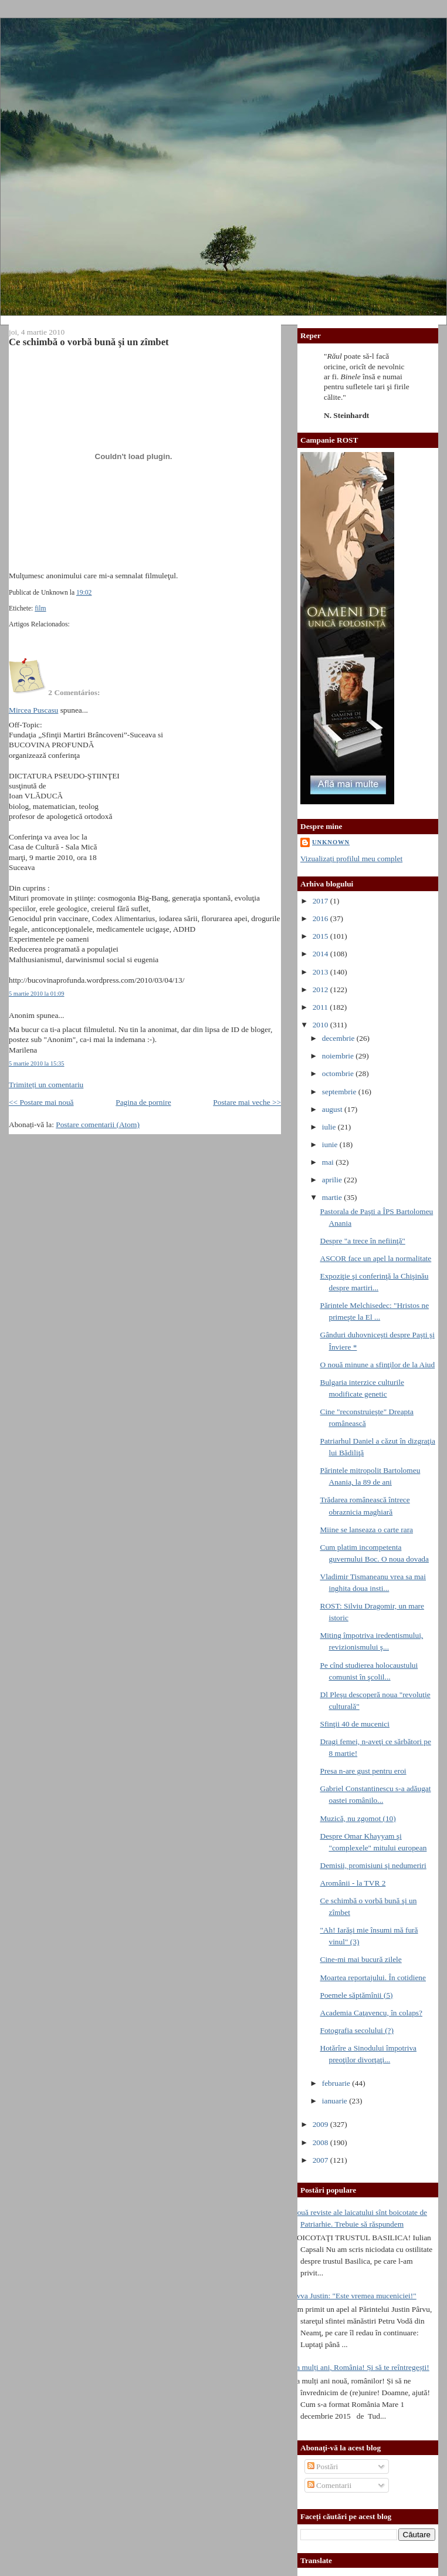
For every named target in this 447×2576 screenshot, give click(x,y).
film (40, 608)
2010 (321, 1024)
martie (333, 1197)
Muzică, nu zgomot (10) (357, 1818)
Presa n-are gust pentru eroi (363, 1770)
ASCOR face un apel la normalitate (375, 1258)
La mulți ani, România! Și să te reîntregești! (360, 2367)
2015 (321, 936)
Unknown (331, 842)
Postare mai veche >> (247, 1102)
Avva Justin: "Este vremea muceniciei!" (354, 2295)
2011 (321, 1007)
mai (329, 1162)
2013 (321, 971)
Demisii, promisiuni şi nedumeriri (373, 1865)
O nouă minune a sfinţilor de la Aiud (377, 1364)
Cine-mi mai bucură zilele (360, 1959)
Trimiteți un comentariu (46, 1084)
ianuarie (335, 2100)
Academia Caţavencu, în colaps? (371, 2012)
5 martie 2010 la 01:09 (37, 993)
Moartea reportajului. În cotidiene (373, 1977)
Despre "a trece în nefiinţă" (362, 1240)
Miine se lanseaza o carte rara (366, 1529)
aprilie (333, 1179)
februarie (337, 2083)
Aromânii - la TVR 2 (352, 1883)
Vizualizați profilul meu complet (351, 858)
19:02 (84, 592)
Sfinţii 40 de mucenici (355, 1723)
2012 (321, 989)
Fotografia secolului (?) (357, 2030)
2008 (321, 2142)
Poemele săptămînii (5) (356, 1995)
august (333, 1109)
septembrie (340, 1091)
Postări (322, 2466)
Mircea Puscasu (33, 710)
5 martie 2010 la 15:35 (37, 1063)
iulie (330, 1126)
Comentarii (329, 2485)
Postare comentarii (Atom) (98, 1124)
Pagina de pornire (143, 1102)
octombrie (339, 1073)
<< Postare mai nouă (41, 1102)
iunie (331, 1144)
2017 (321, 900)
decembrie (339, 1038)
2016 (321, 918)
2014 (321, 953)
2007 (321, 2160)
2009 (321, 2124)
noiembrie (339, 1055)
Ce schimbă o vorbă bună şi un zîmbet (89, 342)
